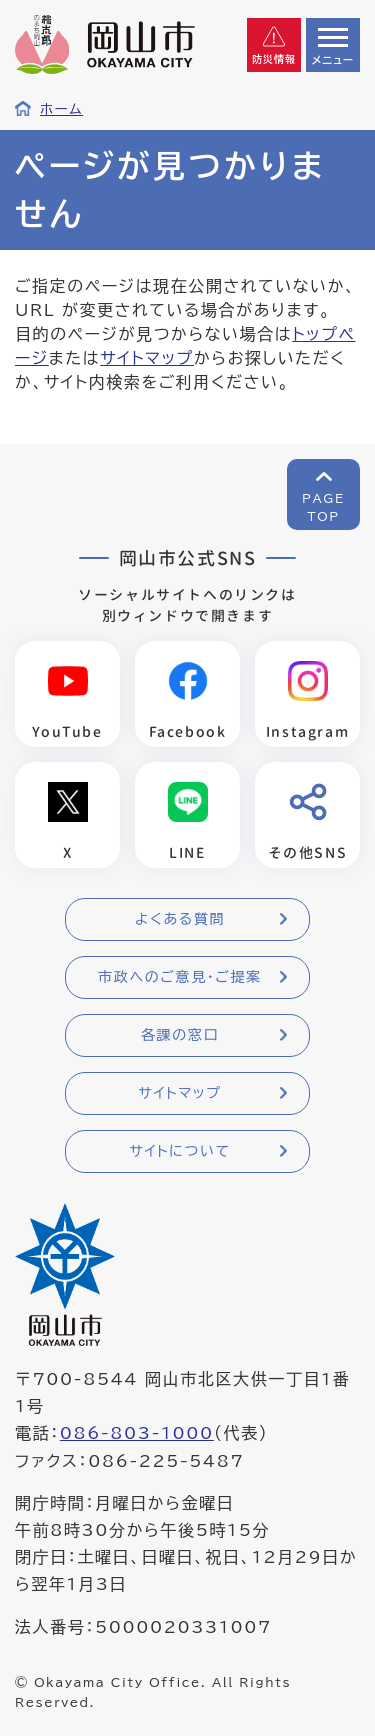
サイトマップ (147, 358)
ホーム (61, 109)
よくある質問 (180, 919)
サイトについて (179, 1151)
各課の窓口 (180, 1035)
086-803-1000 (137, 1433)
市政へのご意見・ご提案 (180, 977)
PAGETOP (323, 507)
